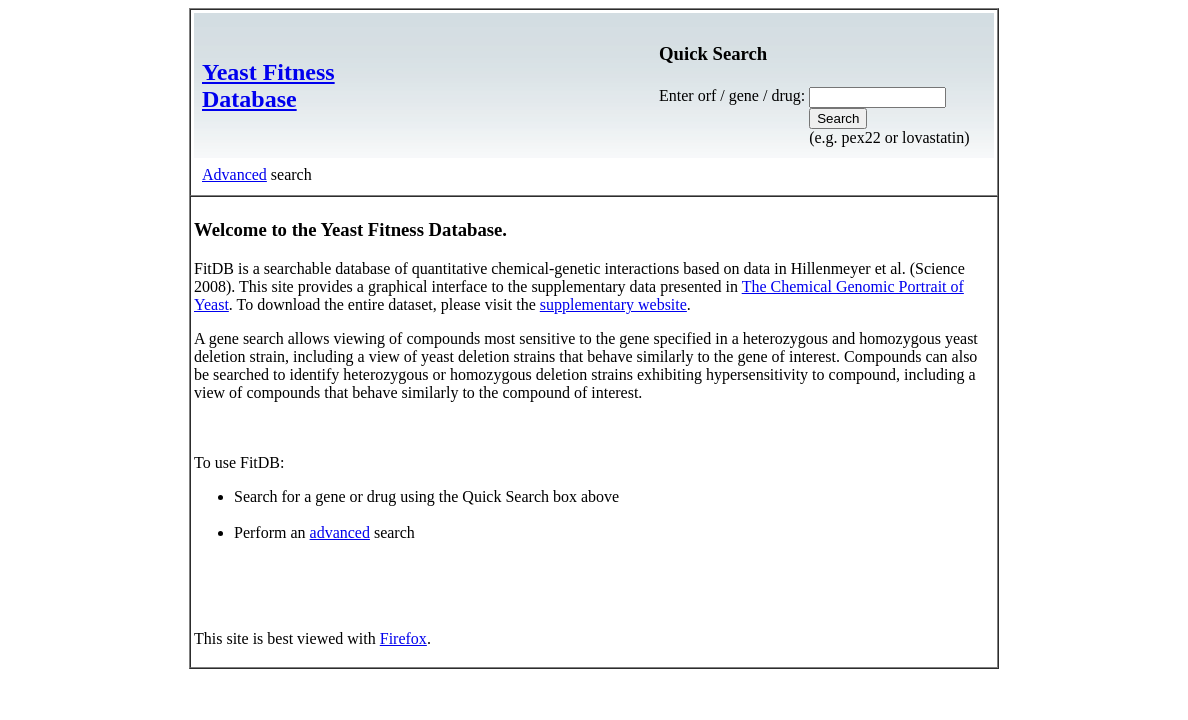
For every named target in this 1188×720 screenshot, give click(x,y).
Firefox (403, 638)
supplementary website (613, 304)
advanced (340, 532)
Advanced (234, 174)
